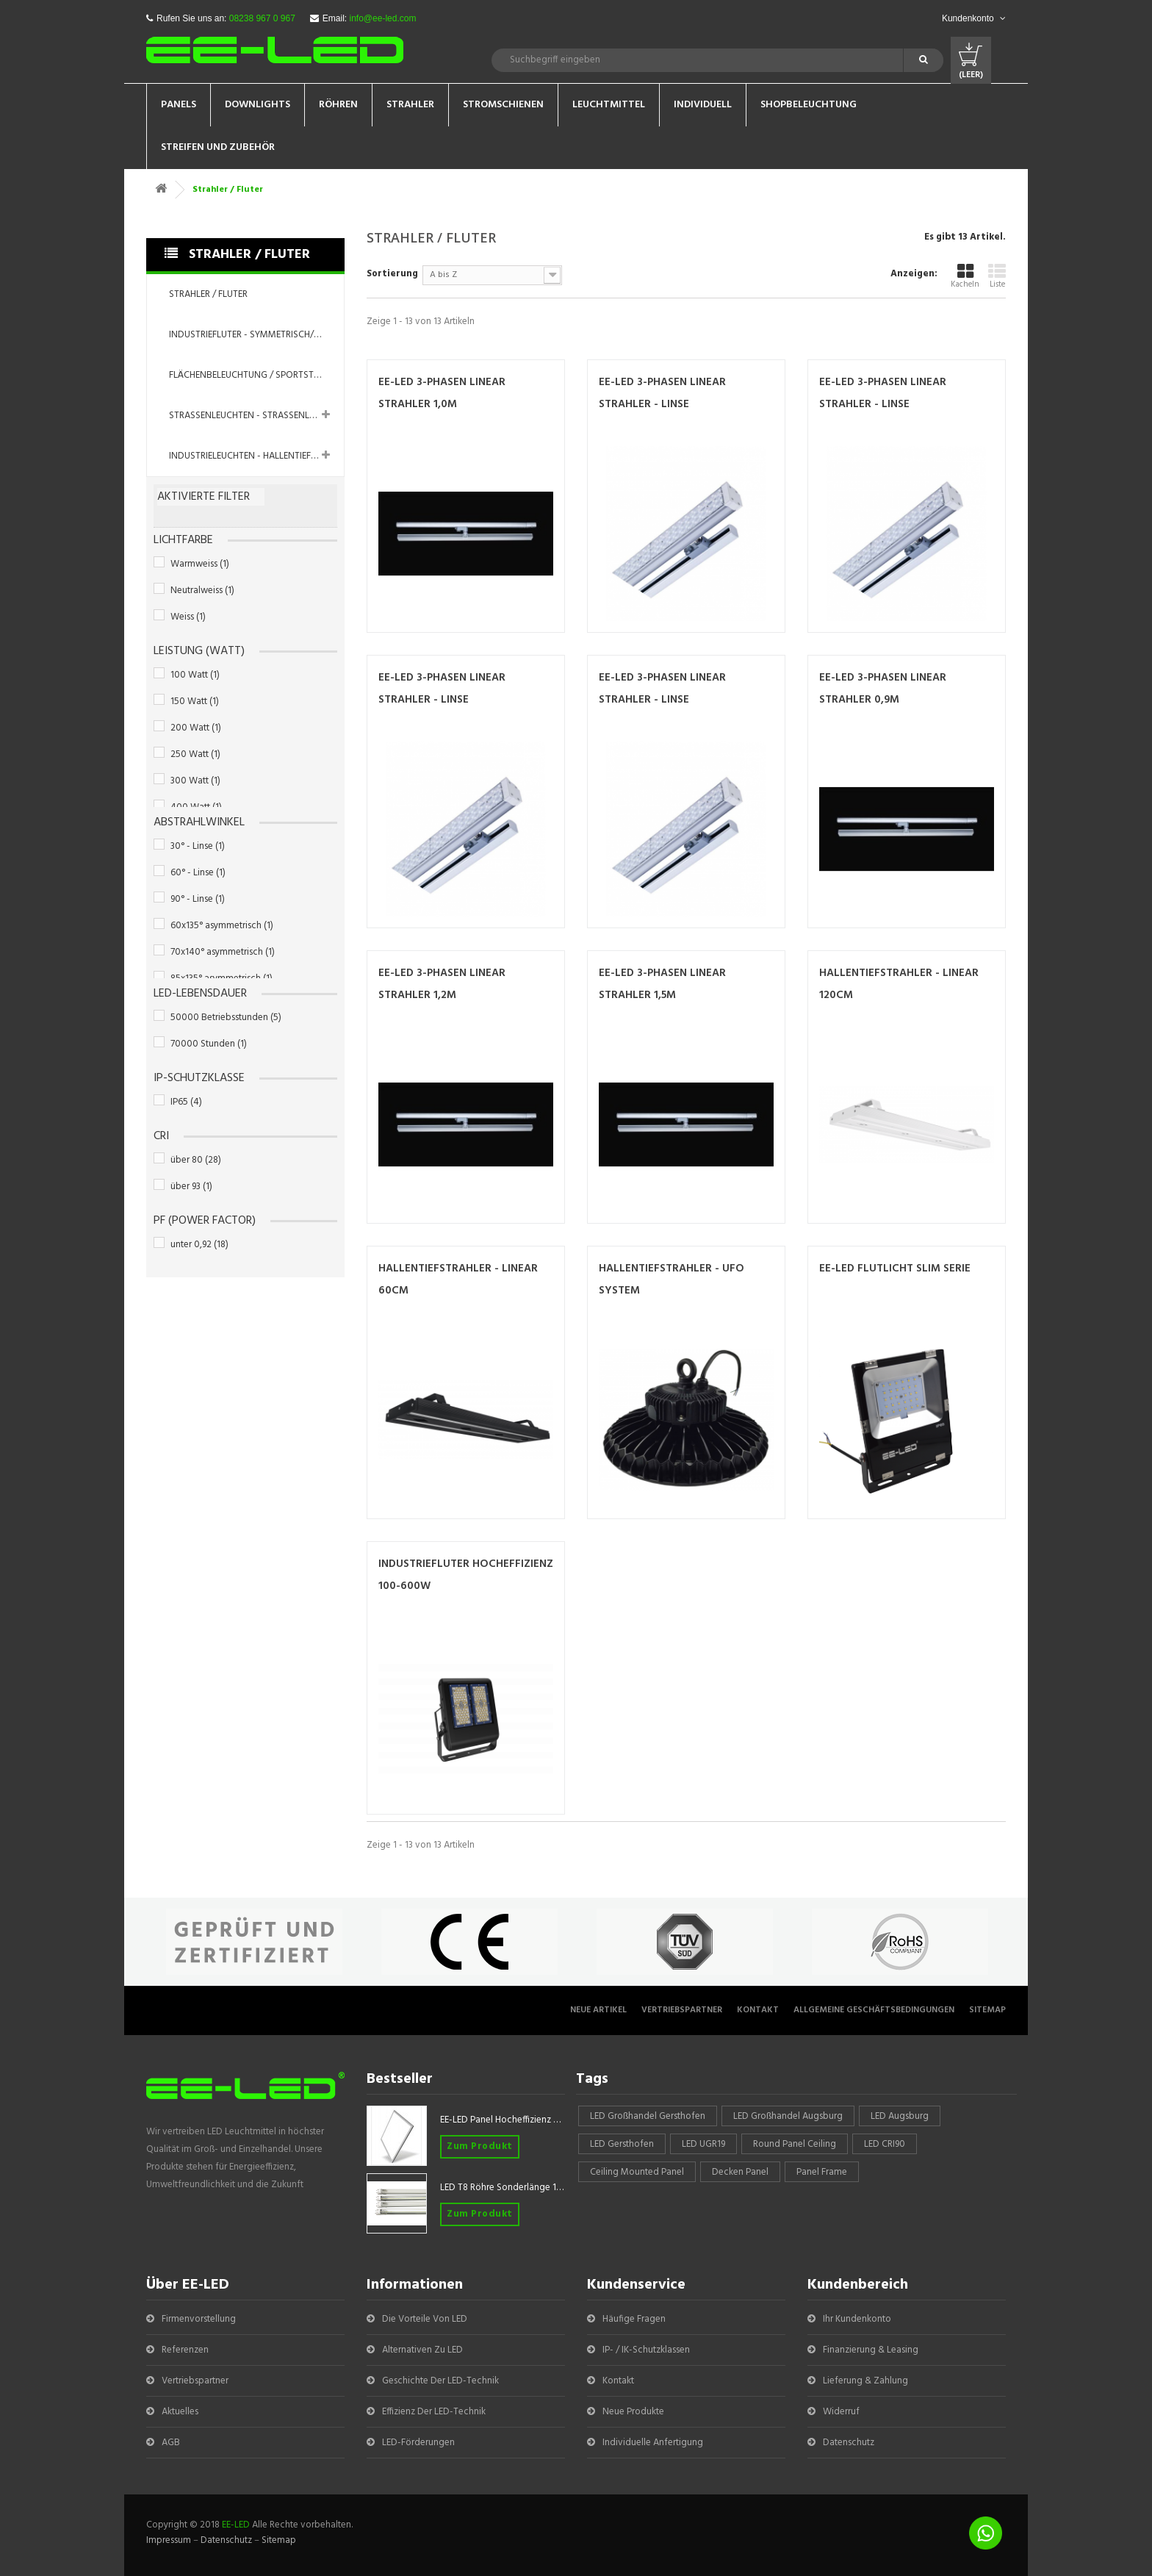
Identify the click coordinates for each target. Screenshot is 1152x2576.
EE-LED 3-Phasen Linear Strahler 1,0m (441, 393)
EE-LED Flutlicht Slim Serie (895, 1268)
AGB (171, 2442)
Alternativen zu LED (422, 2350)
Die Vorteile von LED (424, 2319)
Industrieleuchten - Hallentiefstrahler (256, 456)
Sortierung (392, 273)
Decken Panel (740, 2172)
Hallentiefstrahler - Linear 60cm (458, 1279)
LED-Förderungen (418, 2442)
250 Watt (195, 754)
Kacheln (965, 276)
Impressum (168, 2540)
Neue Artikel (598, 2010)
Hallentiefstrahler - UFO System (671, 1279)
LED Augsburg (900, 2116)
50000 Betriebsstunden (225, 1017)
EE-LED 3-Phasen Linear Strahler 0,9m (882, 688)
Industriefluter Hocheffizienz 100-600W (465, 1575)
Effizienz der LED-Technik (434, 2411)
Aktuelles (180, 2411)
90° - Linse (197, 899)
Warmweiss (199, 564)
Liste (997, 276)
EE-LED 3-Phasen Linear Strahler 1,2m (441, 984)
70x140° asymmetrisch (222, 952)
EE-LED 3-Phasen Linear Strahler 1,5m (662, 984)
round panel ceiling (794, 2144)
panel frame (821, 2172)
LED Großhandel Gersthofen (647, 2116)
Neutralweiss (202, 590)
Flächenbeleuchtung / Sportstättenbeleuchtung (256, 375)
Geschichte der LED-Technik (440, 2381)
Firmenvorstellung (199, 2319)
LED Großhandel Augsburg (788, 2116)
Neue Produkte (633, 2411)
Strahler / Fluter (208, 294)
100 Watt (195, 675)
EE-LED (236, 2525)
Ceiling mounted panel (637, 2172)
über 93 (191, 1186)
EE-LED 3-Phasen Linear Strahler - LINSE (662, 393)
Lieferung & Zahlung (865, 2381)
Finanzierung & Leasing (870, 2350)
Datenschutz (848, 2442)
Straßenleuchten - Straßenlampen (254, 415)
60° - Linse (198, 872)
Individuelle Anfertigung (652, 2442)
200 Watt (195, 728)
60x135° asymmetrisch (221, 925)
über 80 (195, 1160)
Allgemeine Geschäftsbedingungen (873, 2010)
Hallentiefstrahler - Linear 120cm (899, 984)
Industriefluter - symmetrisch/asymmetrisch (256, 334)
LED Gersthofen (622, 2144)
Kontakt (758, 2010)
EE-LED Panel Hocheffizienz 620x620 (502, 2120)
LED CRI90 (884, 2144)
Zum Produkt (480, 2146)
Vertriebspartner (681, 2010)
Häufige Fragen (634, 2319)
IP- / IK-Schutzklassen (646, 2350)
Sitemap (987, 2010)
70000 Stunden (208, 1044)
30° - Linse (197, 846)
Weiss (188, 617)
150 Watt (194, 701)
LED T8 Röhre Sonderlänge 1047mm (502, 2187)
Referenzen (185, 2350)
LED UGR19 (703, 2144)
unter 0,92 (199, 1244)
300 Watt (195, 781)
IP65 (186, 1102)
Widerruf (841, 2411)
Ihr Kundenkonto (857, 2319)
